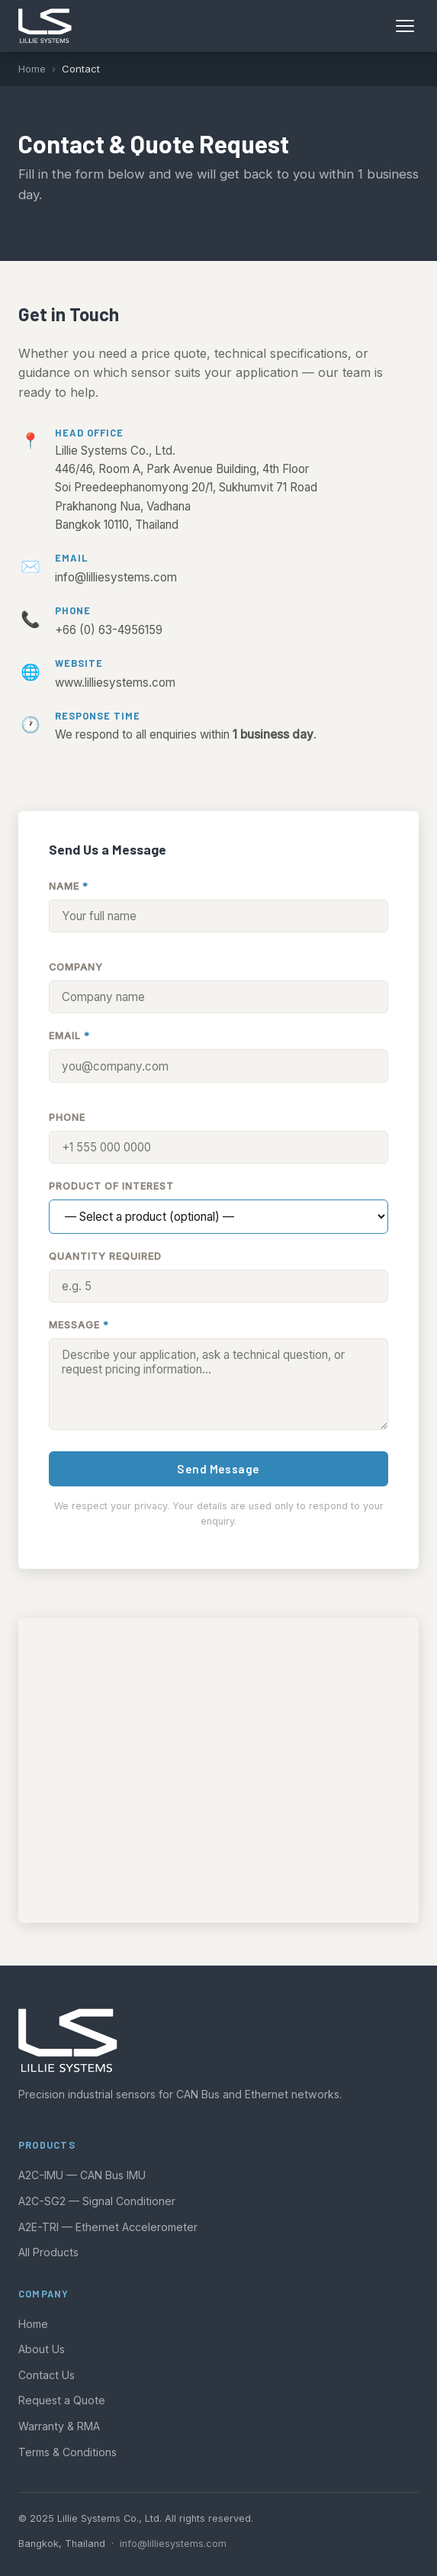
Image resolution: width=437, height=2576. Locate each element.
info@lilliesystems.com (116, 577)
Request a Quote (61, 2400)
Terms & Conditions (67, 2452)
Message (79, 1325)
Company (76, 967)
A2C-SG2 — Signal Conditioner (96, 2200)
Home (32, 69)
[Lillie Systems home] (45, 25)
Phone (67, 1117)
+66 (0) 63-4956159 (108, 630)
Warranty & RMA (59, 2426)
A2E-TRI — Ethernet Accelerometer (108, 2226)
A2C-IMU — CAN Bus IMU (82, 2175)
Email (69, 1036)
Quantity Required (105, 1256)
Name (68, 886)
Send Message (218, 1469)
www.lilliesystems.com (115, 682)
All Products (48, 2252)
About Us (41, 2349)
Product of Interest (111, 1186)
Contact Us (46, 2374)
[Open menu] (405, 26)
